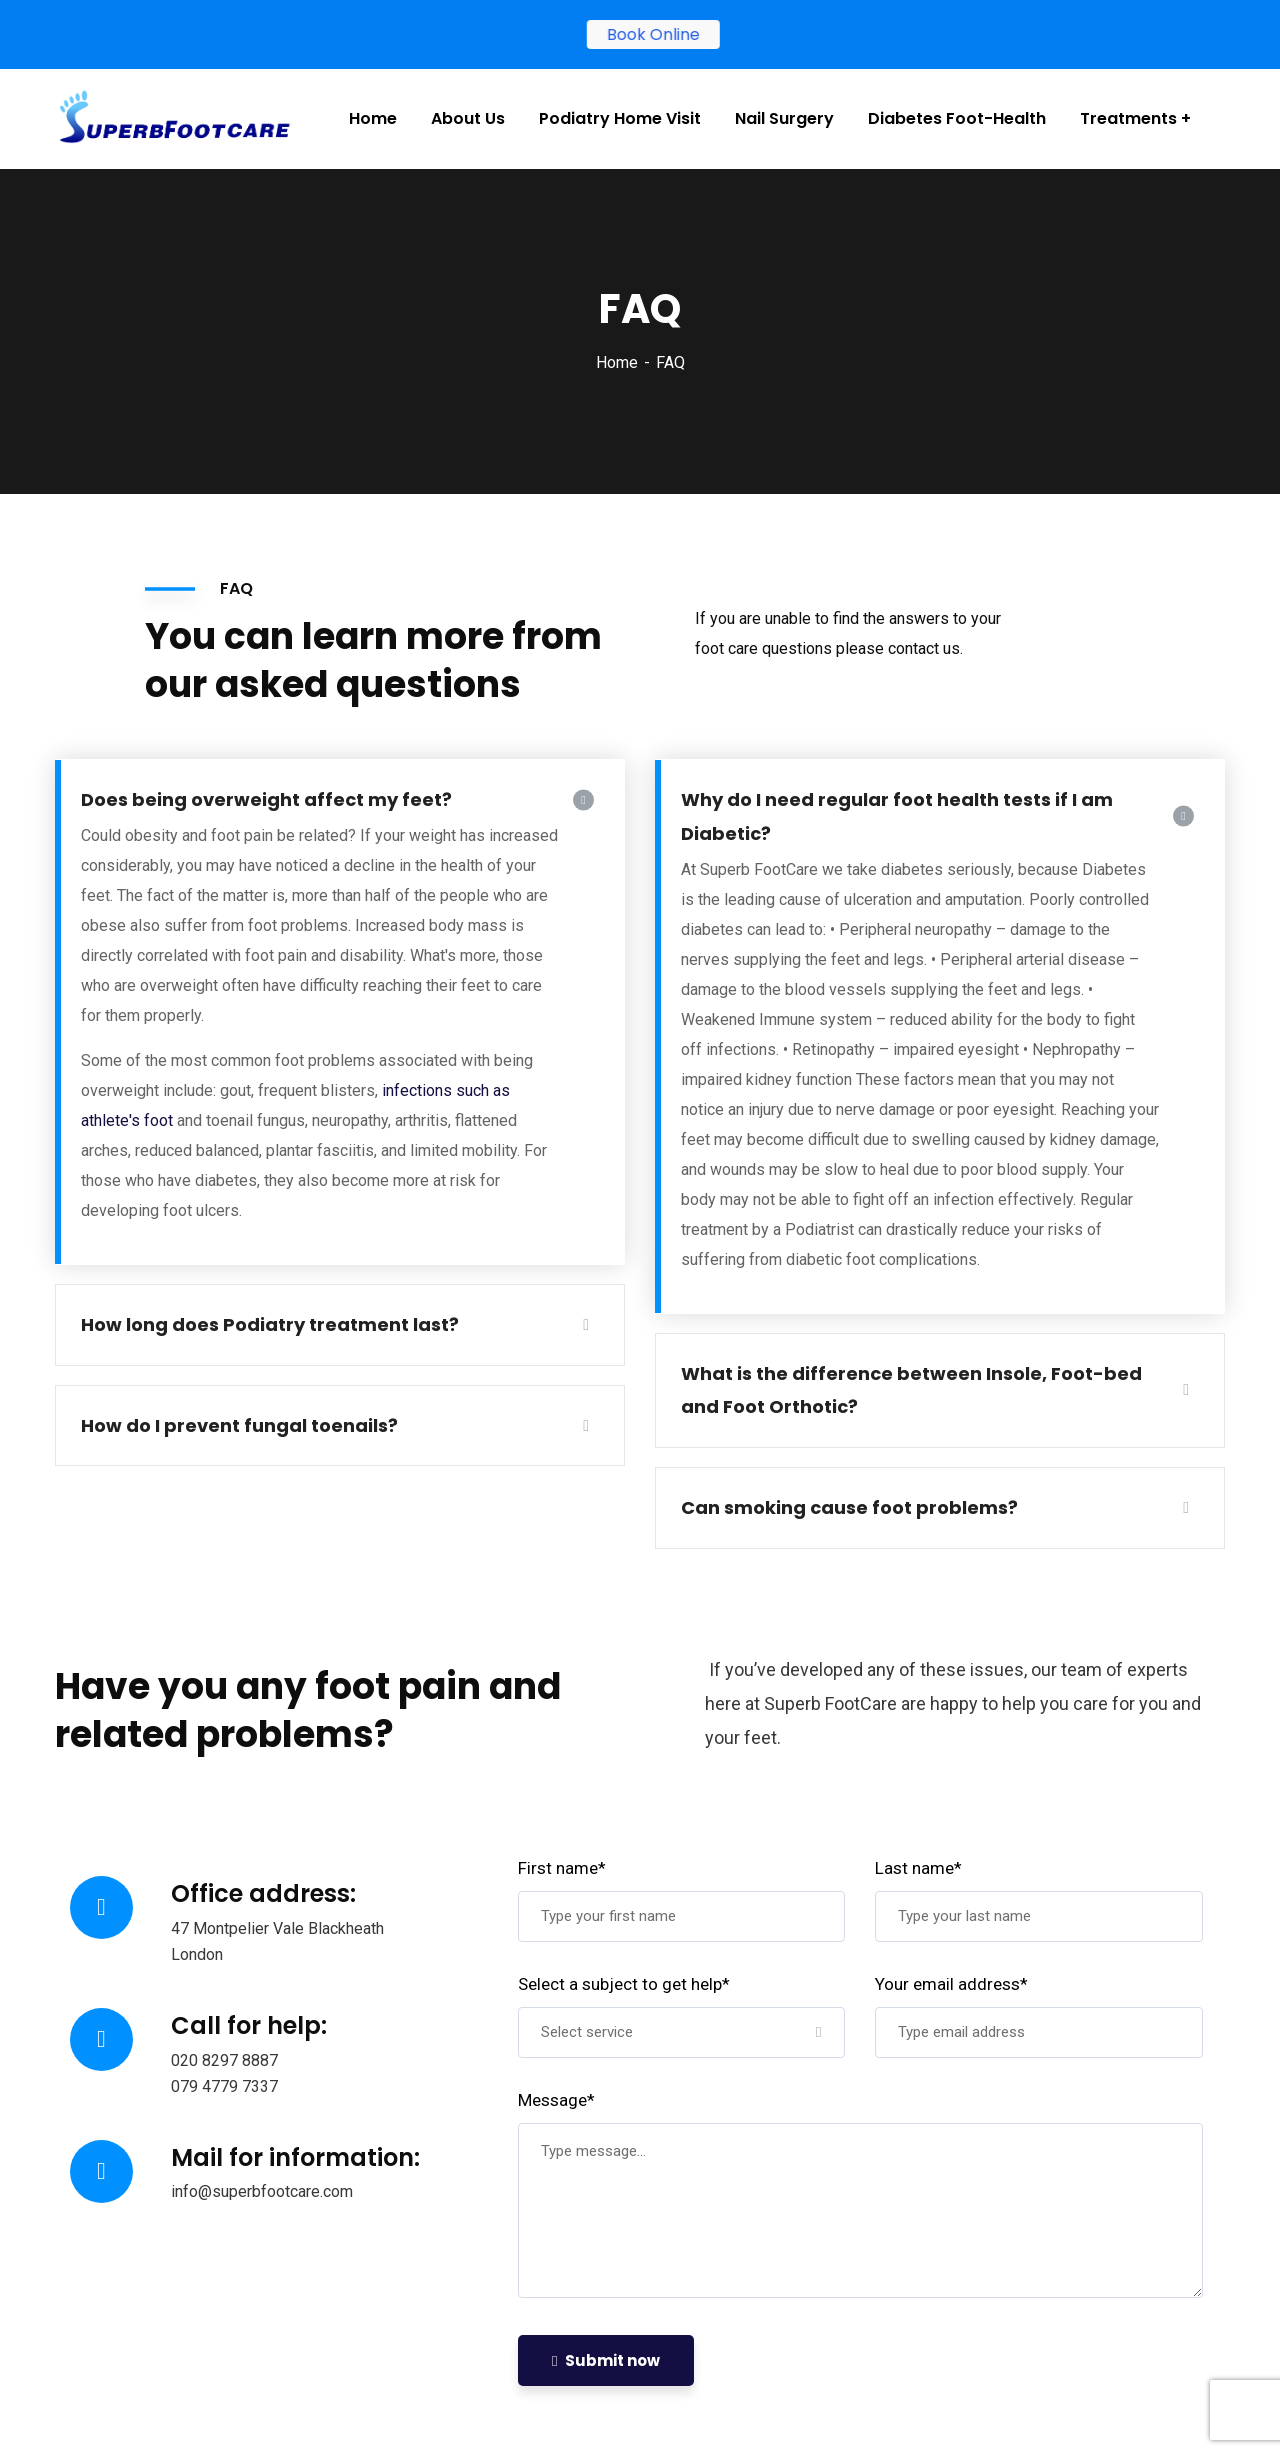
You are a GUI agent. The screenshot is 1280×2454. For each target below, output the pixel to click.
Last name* (918, 1868)
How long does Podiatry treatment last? (270, 1324)
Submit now (606, 2360)
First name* (562, 1868)
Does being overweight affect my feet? (266, 799)
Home (617, 362)
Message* (556, 2100)
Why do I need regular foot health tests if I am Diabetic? (897, 816)
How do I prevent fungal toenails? (239, 1425)
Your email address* (951, 1984)
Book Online (655, 34)
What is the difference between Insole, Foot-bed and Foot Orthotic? (911, 1390)
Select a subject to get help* (624, 1984)
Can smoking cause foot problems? (849, 1507)
